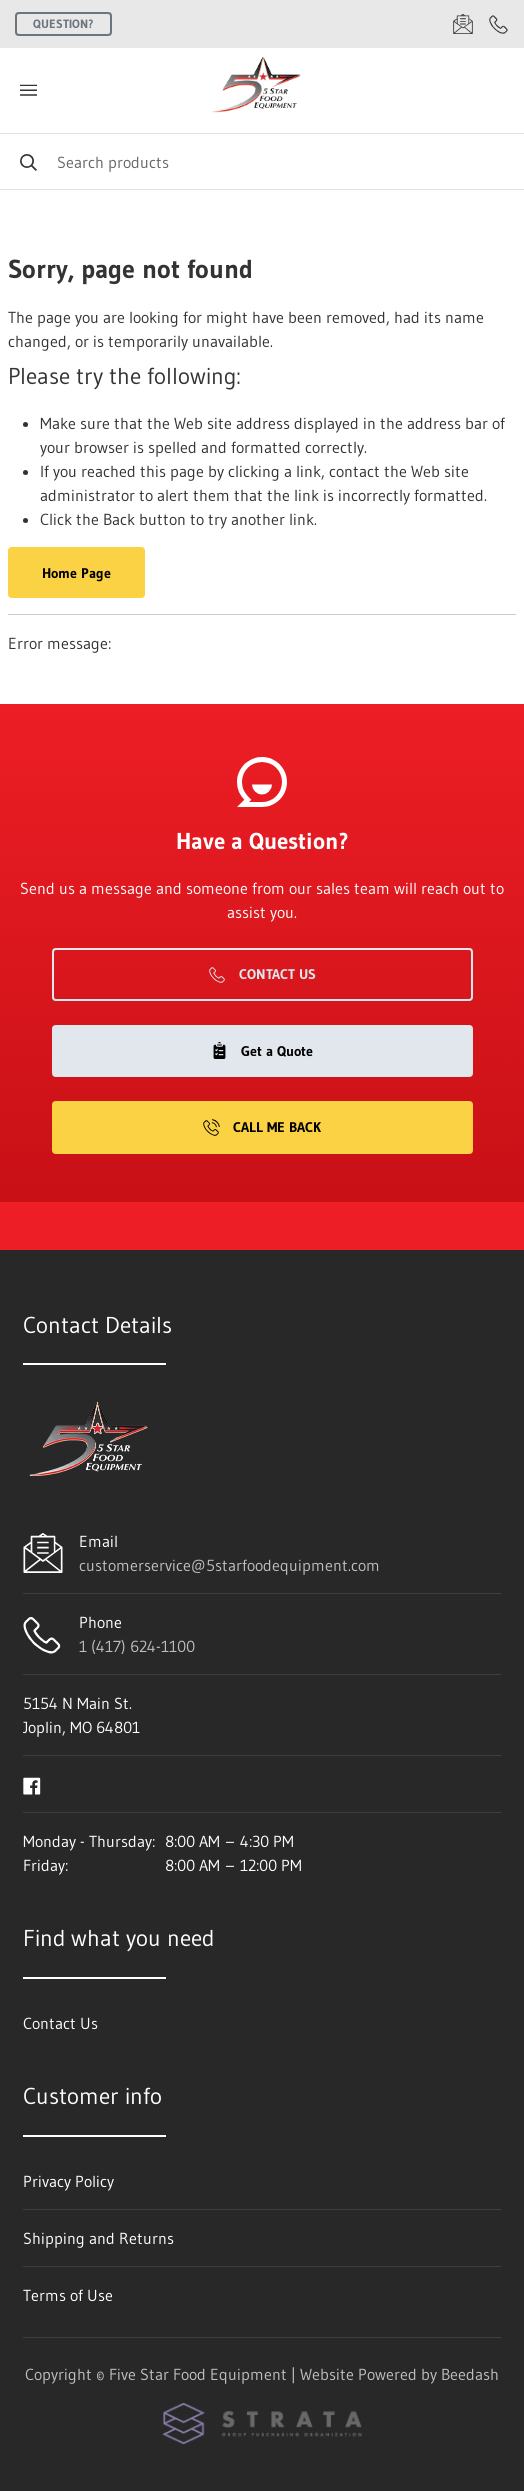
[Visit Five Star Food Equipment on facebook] (32, 1784)
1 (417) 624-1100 (137, 1646)
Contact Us (262, 974)
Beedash (470, 2374)
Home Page (76, 573)
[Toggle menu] (28, 90)
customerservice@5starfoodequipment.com (229, 1565)
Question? (63, 23)
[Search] (262, 161)
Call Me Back (262, 1127)
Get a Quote (262, 1051)
